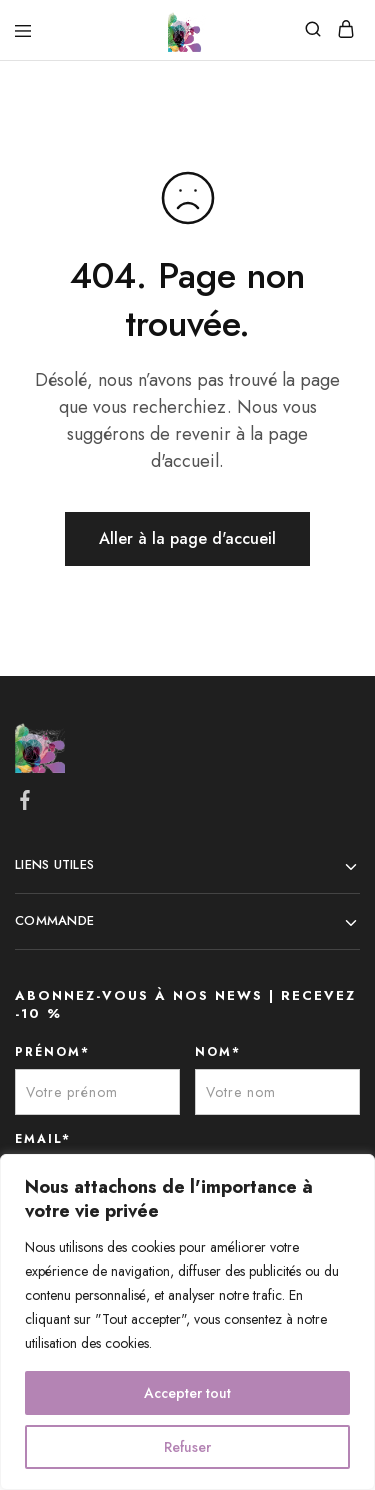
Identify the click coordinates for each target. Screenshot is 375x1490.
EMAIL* (43, 1139)
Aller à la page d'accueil (187, 538)
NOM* (218, 1052)
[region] (187, 1322)
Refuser (187, 1447)
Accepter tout (187, 1393)
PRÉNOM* (52, 1052)
